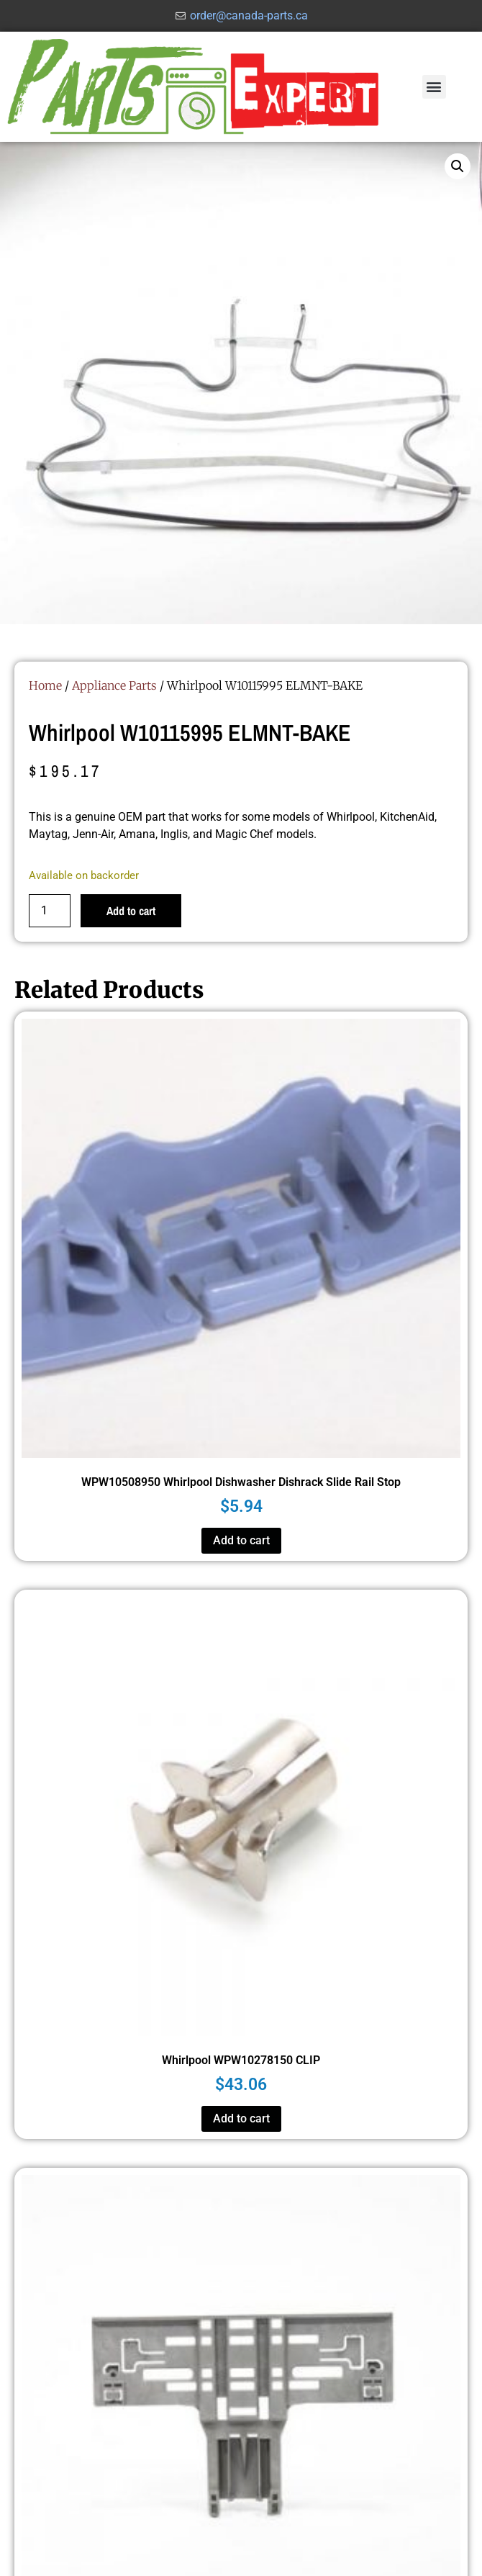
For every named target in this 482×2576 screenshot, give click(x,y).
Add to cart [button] (241, 1540)
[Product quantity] (50, 910)
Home (45, 685)
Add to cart (130, 911)
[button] (434, 87)
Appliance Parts (114, 685)
